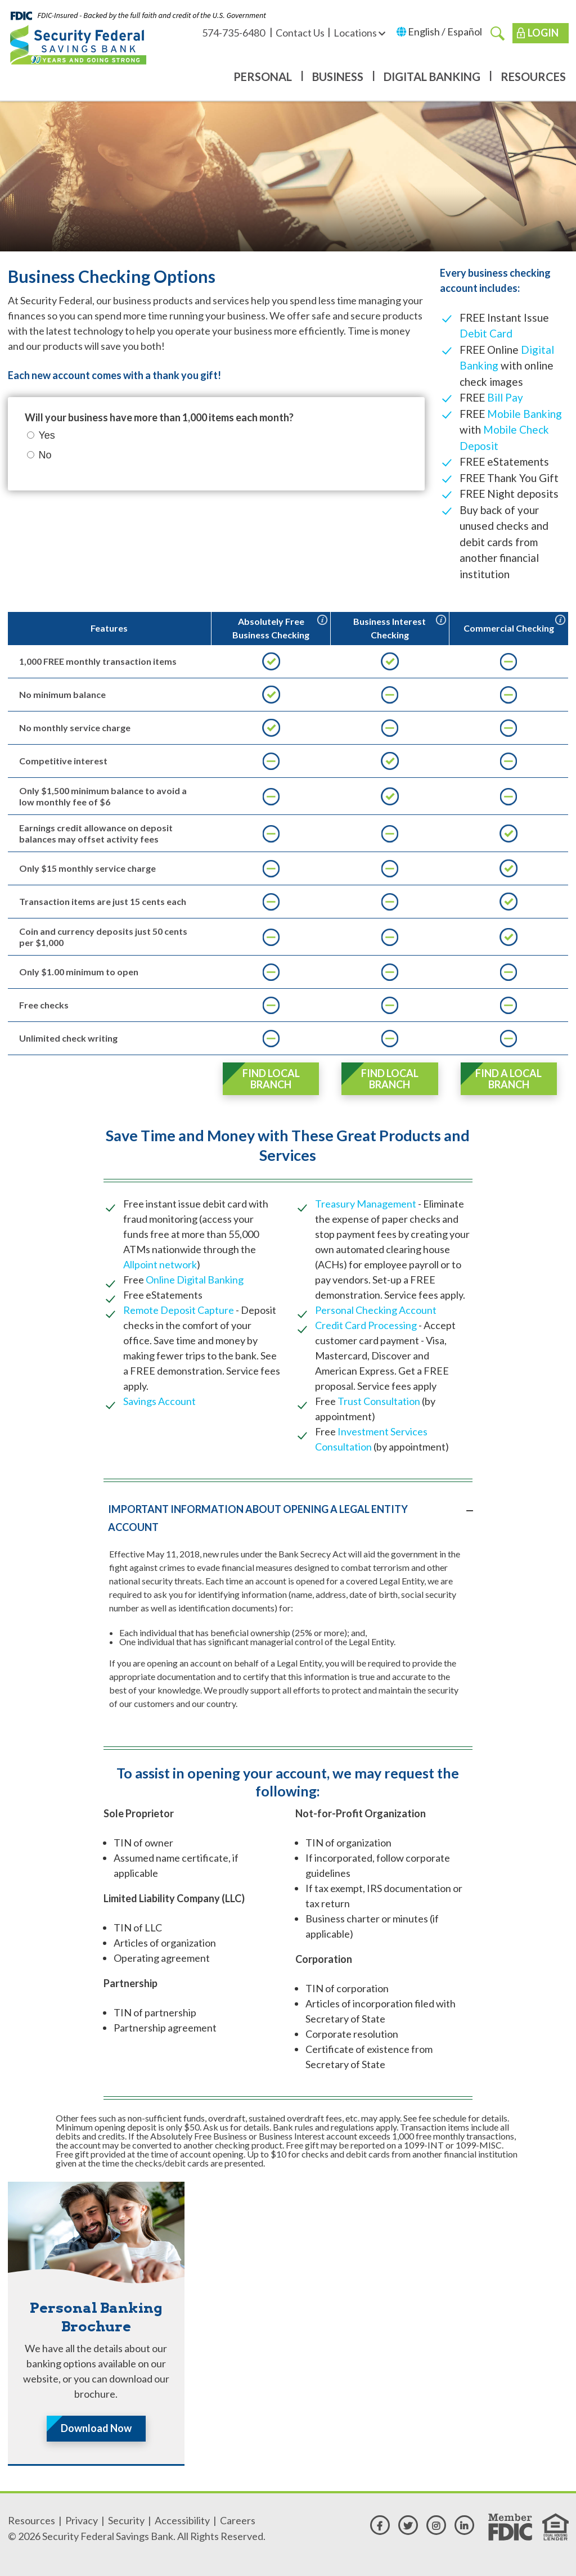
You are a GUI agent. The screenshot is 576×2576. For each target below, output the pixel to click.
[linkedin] (464, 2525)
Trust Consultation (380, 1401)
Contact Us (300, 32)
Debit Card (486, 333)
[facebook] (380, 2525)
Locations (359, 32)
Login (543, 32)
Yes (47, 435)
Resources (533, 76)
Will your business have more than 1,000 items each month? (159, 417)
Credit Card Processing (366, 1325)
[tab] (288, 1518)
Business (337, 76)
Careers (237, 2520)
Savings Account (159, 1401)
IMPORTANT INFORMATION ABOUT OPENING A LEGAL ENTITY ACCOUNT (258, 1518)
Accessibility (182, 2520)
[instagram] (436, 2525)
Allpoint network (160, 1264)
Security (126, 2520)
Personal (262, 76)
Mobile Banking (524, 413)
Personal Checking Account (375, 1310)
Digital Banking (432, 76)
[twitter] (408, 2525)
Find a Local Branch (508, 1079)
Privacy (81, 2520)
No (45, 455)
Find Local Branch (271, 1079)
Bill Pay (505, 397)
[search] (497, 32)
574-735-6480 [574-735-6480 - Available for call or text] (234, 32)
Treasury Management (365, 1203)
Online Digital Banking (195, 1279)
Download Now (96, 2428)
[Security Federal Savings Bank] (78, 44)
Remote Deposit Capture (178, 1310)
